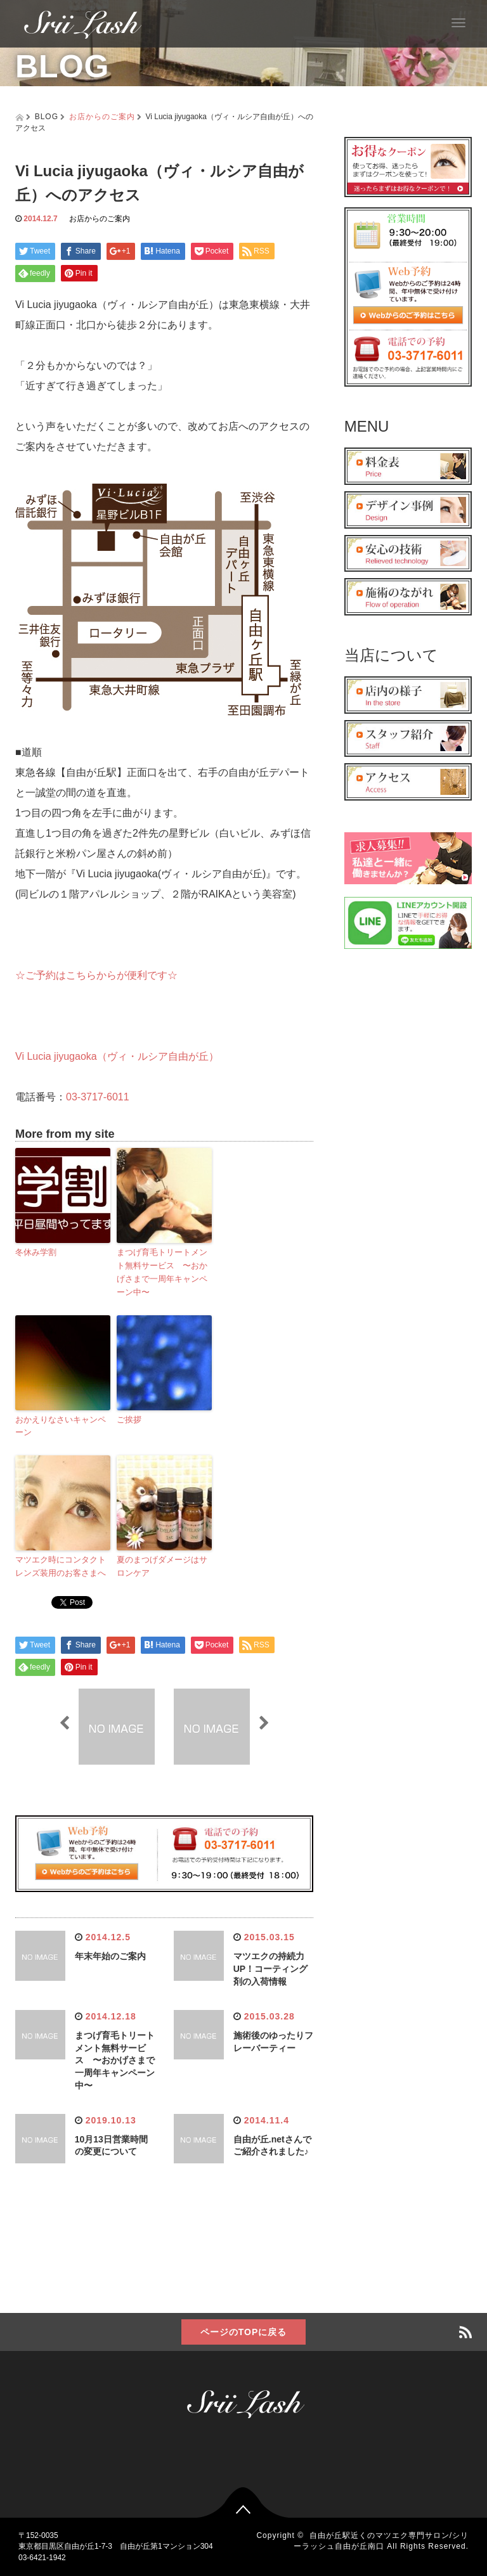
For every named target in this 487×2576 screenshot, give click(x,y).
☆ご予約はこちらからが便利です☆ (96, 975)
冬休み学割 (35, 1252)
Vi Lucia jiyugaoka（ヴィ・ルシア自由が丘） (117, 1056)
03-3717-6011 (97, 1097)
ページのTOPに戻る (243, 2332)
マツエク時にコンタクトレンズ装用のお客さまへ (60, 1566)
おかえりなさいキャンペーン (60, 1426)
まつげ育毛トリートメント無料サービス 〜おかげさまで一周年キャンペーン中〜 (162, 1271)
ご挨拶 (129, 1419)
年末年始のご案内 (110, 1956)
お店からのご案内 (102, 116)
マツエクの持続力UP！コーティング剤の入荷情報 (270, 1969)
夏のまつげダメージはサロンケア (162, 1566)
